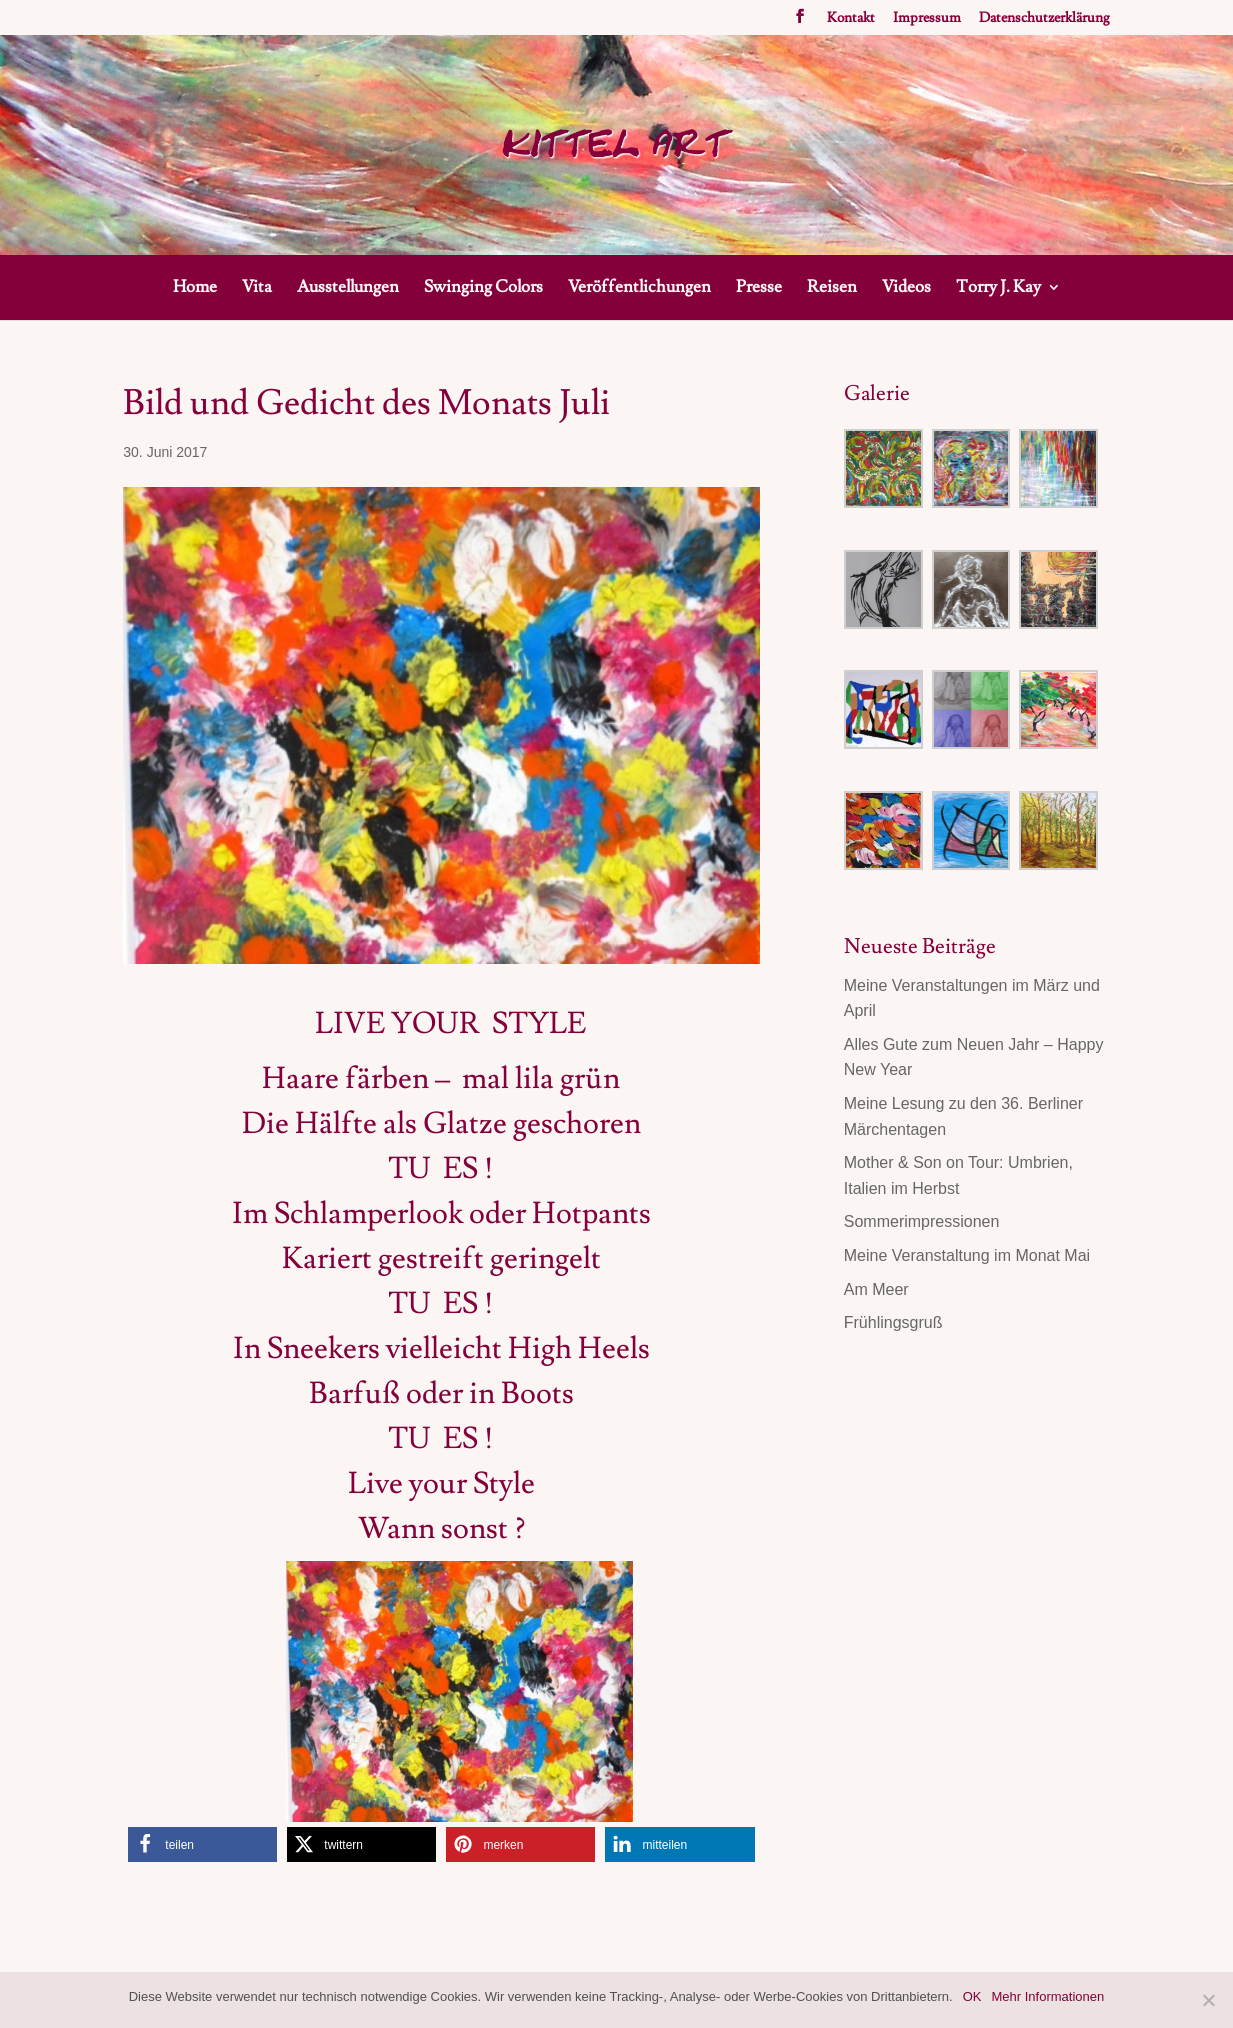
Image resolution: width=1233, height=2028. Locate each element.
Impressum (927, 19)
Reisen (832, 289)
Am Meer (876, 1289)
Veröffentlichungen (639, 289)
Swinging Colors (483, 289)
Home (195, 289)
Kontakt (851, 19)
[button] (202, 1844)
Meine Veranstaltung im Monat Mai (967, 1255)
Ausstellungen (348, 289)
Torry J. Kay (998, 289)
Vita (257, 289)
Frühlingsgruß (893, 1322)
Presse (759, 289)
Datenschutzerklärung (1044, 19)
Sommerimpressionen (922, 1221)
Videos (906, 289)
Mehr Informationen (1048, 1996)
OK (972, 1996)
